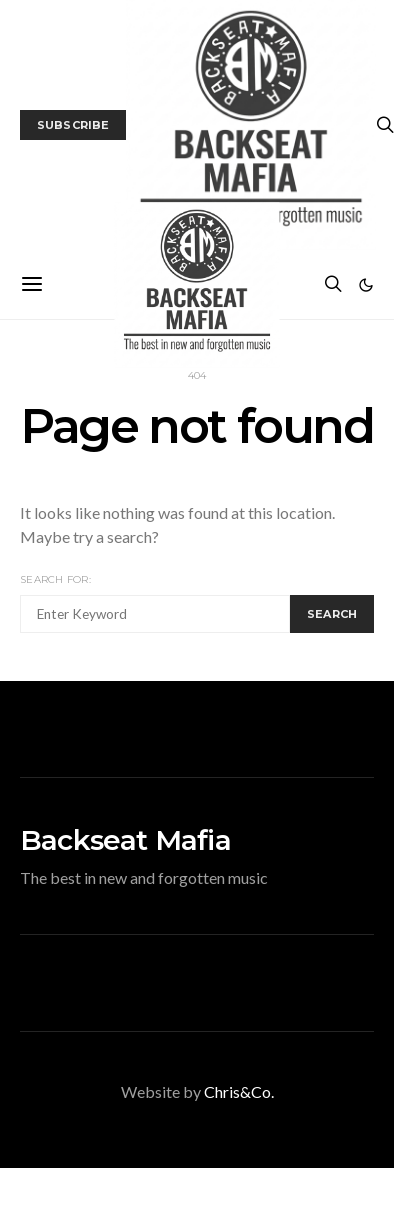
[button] (366, 285)
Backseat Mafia (125, 840)
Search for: (55, 579)
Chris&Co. (239, 1091)
